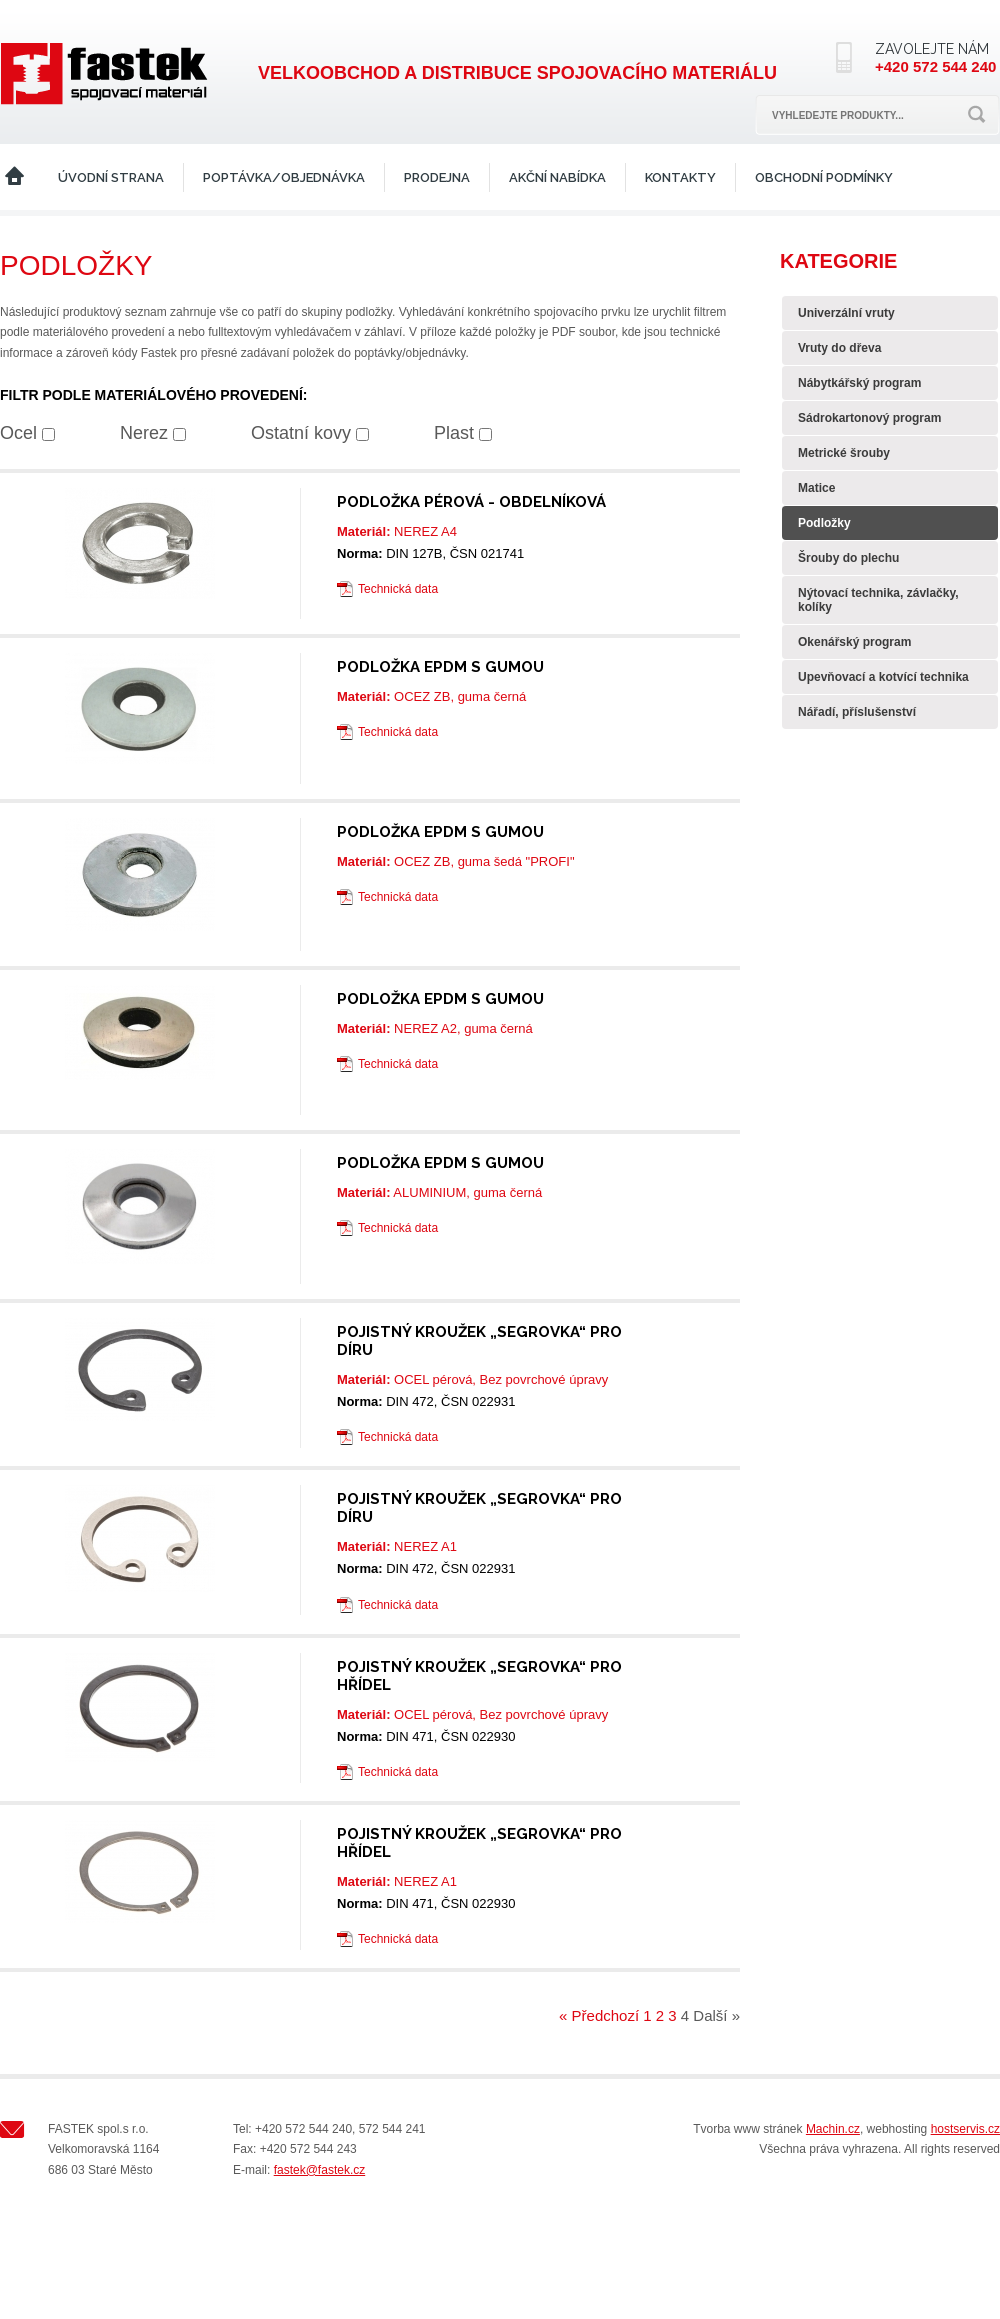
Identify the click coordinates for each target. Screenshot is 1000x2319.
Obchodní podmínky (824, 177)
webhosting (897, 2129)
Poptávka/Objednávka (284, 177)
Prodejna (437, 177)
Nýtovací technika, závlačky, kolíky (878, 600)
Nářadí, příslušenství (857, 712)
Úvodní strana (111, 177)
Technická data (398, 589)
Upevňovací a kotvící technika (883, 677)
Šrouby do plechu (848, 558)
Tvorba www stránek (747, 2129)
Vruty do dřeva (839, 348)
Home (14, 177)
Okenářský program (854, 642)
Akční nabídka (557, 177)
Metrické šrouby (844, 453)
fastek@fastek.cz (320, 2170)
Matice (816, 488)
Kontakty (680, 177)
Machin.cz (833, 2129)
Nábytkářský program (859, 383)
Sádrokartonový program (869, 418)
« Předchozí (599, 2015)
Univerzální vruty (846, 313)
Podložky (824, 523)
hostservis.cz (965, 2129)
